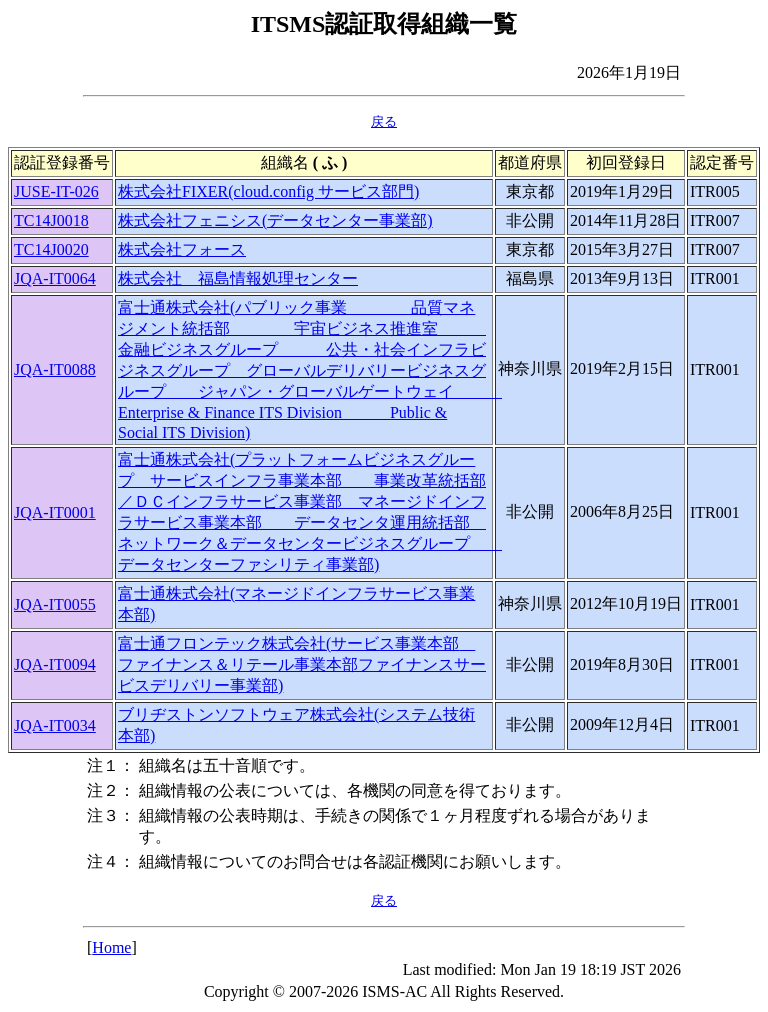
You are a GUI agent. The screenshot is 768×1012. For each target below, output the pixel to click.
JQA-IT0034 (55, 725)
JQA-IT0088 (55, 369)
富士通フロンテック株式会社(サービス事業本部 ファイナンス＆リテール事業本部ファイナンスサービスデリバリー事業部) (302, 664)
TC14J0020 (51, 249)
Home (111, 947)
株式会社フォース (182, 249)
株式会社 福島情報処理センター (238, 278)
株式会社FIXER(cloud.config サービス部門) (268, 191)
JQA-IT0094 (55, 664)
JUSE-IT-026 (56, 191)
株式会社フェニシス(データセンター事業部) (275, 220)
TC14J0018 (51, 220)
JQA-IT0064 (55, 278)
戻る (384, 121)
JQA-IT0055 (55, 604)
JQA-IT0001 (55, 512)
